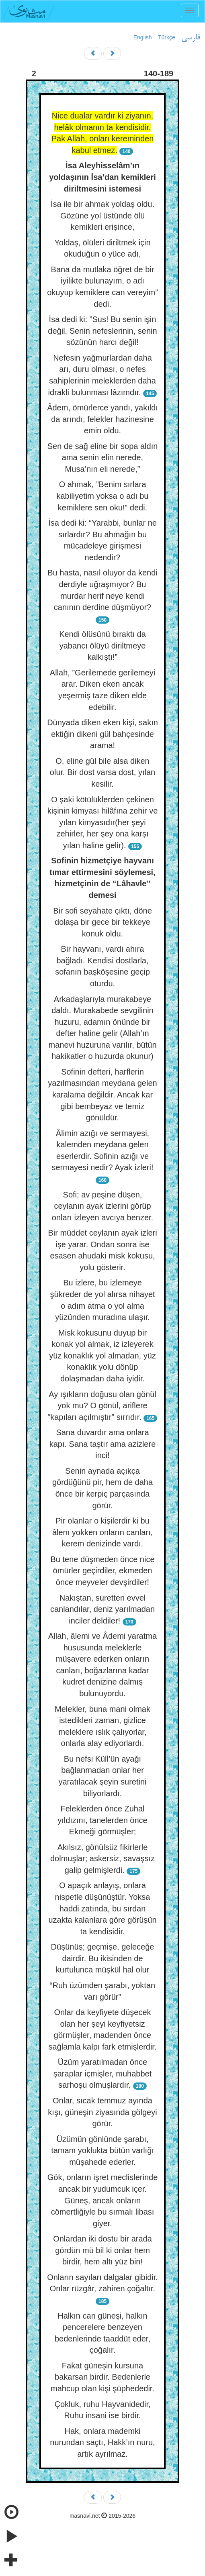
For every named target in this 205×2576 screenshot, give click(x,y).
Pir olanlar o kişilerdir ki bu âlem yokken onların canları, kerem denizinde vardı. (102, 1532)
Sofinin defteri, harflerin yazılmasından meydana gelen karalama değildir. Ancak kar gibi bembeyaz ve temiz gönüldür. (102, 1094)
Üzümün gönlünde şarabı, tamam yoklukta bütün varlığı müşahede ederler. (102, 2150)
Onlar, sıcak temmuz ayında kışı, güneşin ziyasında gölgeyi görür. (102, 2112)
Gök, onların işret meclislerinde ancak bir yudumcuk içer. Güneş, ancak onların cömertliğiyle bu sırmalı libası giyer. (102, 2200)
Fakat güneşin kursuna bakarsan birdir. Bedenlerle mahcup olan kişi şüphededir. (102, 2377)
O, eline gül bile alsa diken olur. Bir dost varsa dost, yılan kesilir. (102, 772)
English (142, 37)
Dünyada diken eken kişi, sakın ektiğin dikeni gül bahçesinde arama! (102, 734)
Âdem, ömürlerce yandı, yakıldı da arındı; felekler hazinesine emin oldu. (102, 419)
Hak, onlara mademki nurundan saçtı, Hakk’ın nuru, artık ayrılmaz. (102, 2442)
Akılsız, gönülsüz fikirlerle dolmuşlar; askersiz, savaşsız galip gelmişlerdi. (102, 1858)
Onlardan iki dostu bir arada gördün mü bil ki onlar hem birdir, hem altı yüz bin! (102, 2250)
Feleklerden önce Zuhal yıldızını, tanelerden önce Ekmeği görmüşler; (102, 1820)
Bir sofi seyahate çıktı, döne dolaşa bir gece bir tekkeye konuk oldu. (102, 922)
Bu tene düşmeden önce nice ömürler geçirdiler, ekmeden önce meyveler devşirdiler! (102, 1571)
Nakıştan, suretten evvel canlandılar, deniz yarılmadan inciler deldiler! (102, 1609)
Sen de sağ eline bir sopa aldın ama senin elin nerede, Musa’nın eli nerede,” (102, 457)
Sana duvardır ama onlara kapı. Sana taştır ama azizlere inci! (102, 1444)
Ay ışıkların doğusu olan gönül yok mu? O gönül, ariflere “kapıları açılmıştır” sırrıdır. (102, 1406)
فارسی (190, 38)
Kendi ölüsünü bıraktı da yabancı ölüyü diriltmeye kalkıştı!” (102, 645)
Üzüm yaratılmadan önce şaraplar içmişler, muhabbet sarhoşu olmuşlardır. (102, 2073)
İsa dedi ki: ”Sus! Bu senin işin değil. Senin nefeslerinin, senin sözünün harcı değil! (102, 331)
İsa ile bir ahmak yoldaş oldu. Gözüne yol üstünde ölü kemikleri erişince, (102, 215)
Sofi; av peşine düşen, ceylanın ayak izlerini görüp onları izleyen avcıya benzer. (102, 1206)
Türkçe (166, 37)
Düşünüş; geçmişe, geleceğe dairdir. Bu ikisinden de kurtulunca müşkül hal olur (102, 1958)
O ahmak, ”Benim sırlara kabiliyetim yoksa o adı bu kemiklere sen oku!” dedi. (102, 496)
